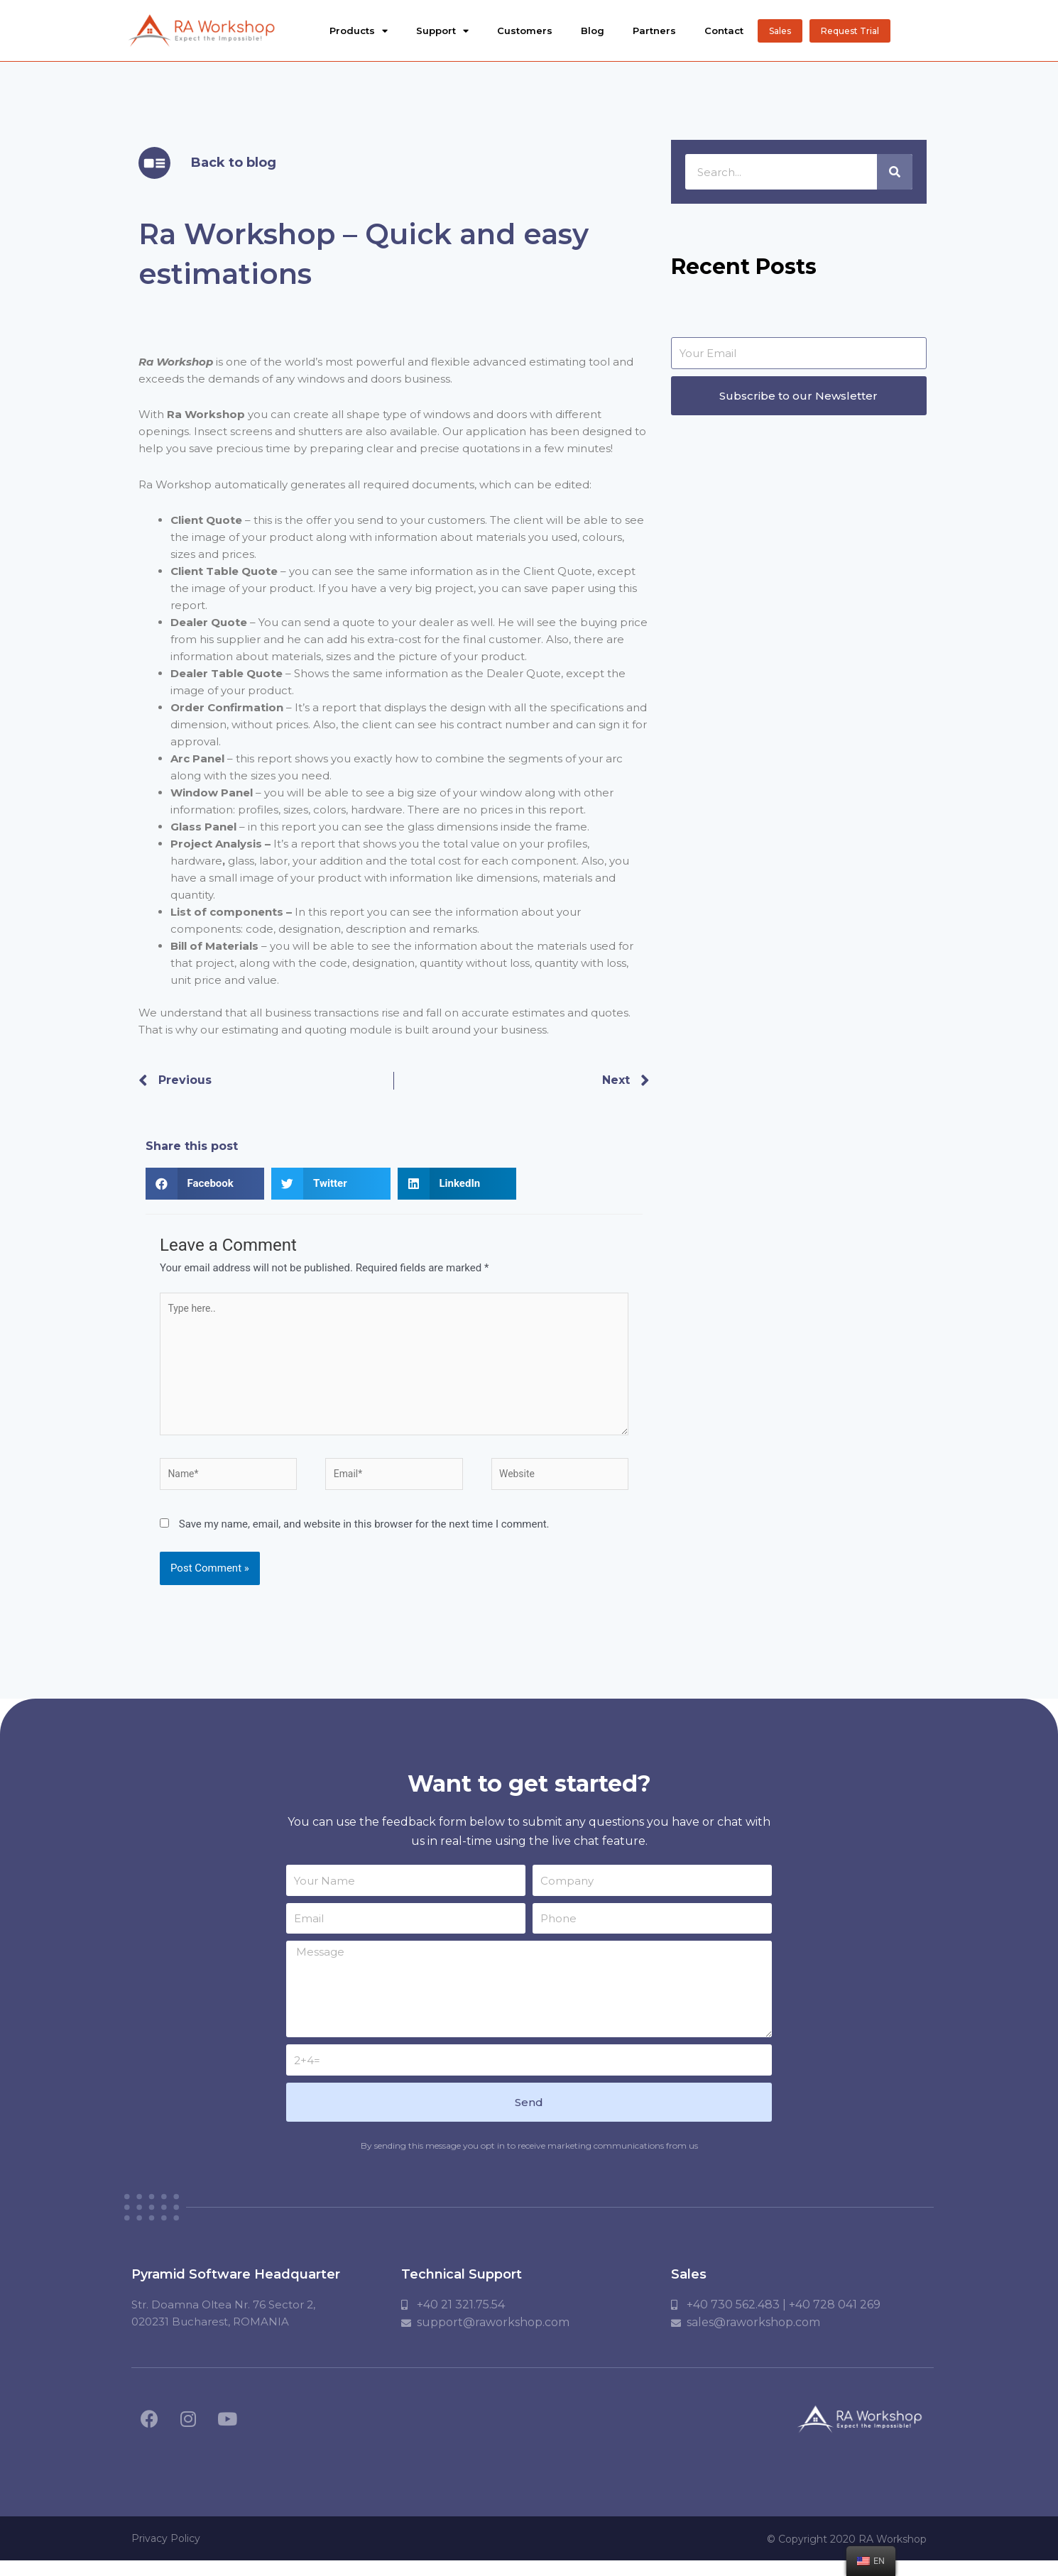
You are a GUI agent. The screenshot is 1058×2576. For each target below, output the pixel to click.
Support (442, 31)
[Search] (894, 172)
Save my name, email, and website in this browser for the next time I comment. (364, 1538)
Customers (524, 30)
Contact (723, 30)
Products (358, 31)
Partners (654, 30)
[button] (780, 31)
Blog (592, 30)
